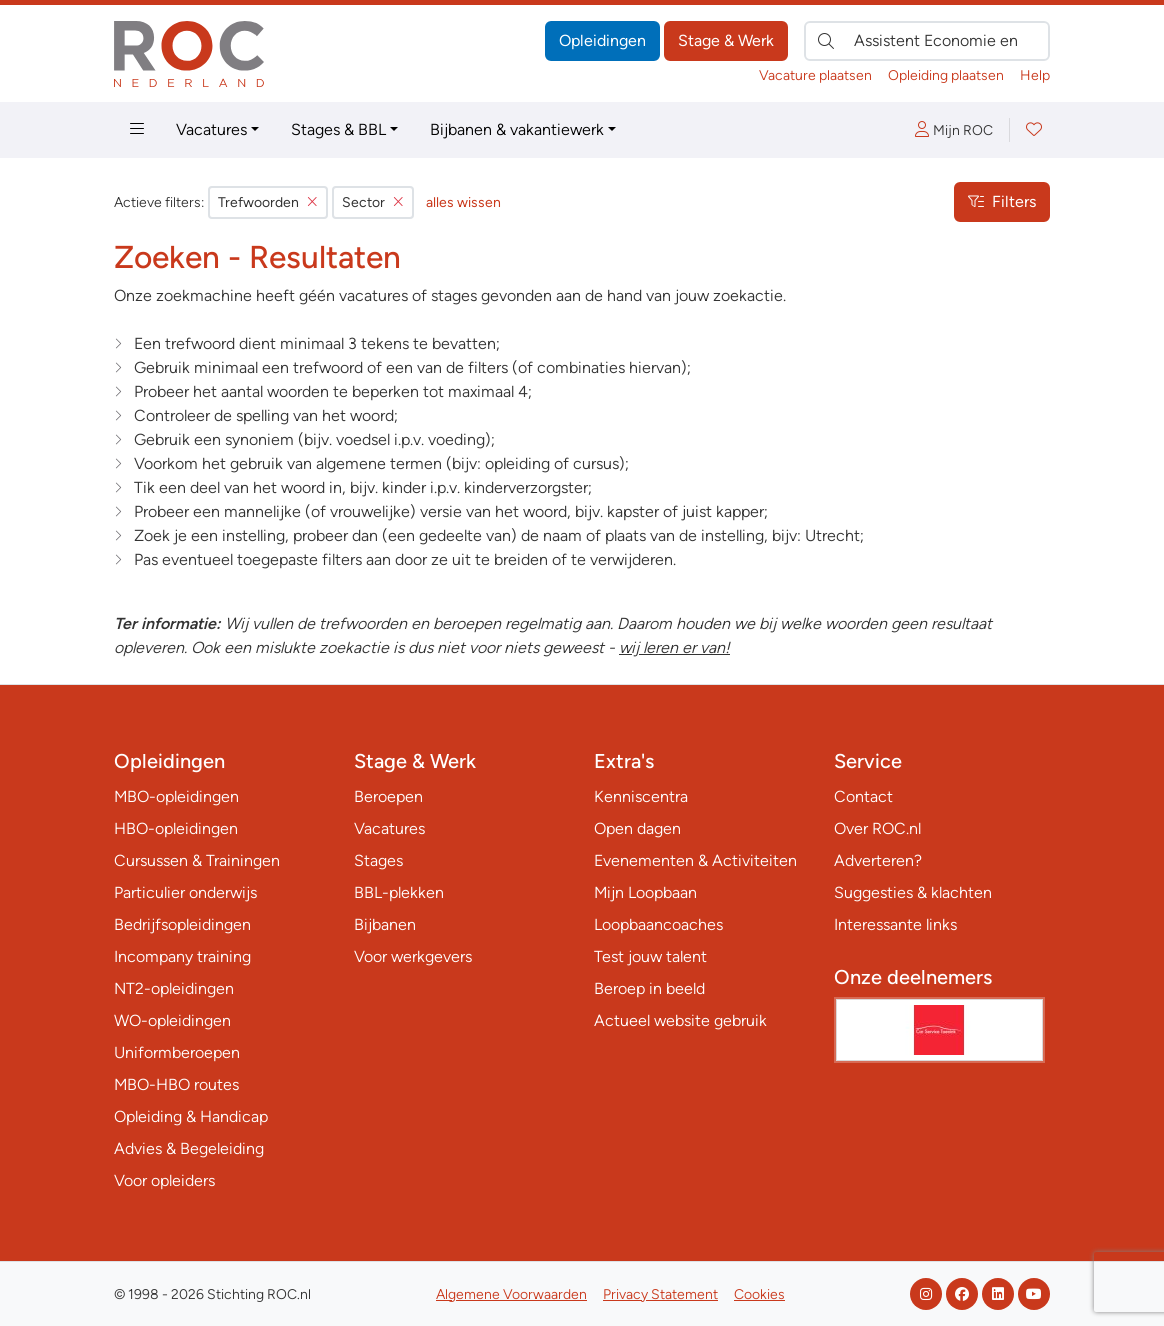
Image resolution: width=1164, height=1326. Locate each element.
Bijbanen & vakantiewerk (517, 129)
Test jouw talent (650, 956)
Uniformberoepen (177, 1052)
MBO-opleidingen (176, 796)
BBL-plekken (399, 892)
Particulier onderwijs (185, 892)
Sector (373, 202)
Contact (863, 796)
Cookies (759, 1294)
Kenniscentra (641, 796)
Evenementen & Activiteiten (695, 860)
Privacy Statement (660, 1294)
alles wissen (463, 202)
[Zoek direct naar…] (927, 41)
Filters (1002, 201)
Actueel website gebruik (680, 1020)
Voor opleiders (164, 1180)
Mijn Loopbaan (645, 892)
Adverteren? (878, 860)
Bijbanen (385, 924)
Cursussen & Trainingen (197, 860)
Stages (378, 860)
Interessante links (895, 924)
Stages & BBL (338, 129)
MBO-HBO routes (176, 1084)
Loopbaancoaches (658, 924)
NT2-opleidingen (174, 988)
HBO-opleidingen (176, 828)
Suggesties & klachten (913, 892)
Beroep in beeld (649, 988)
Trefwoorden (268, 202)
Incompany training (182, 956)
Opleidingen (602, 40)
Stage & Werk (726, 40)
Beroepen (388, 796)
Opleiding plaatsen (946, 75)
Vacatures (211, 129)
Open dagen (637, 828)
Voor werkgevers (413, 956)
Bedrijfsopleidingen (182, 924)
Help (1035, 75)
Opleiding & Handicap (191, 1116)
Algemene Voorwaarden (511, 1294)
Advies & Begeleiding (189, 1148)
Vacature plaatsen (815, 75)
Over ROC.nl (877, 828)
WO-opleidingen (172, 1020)
